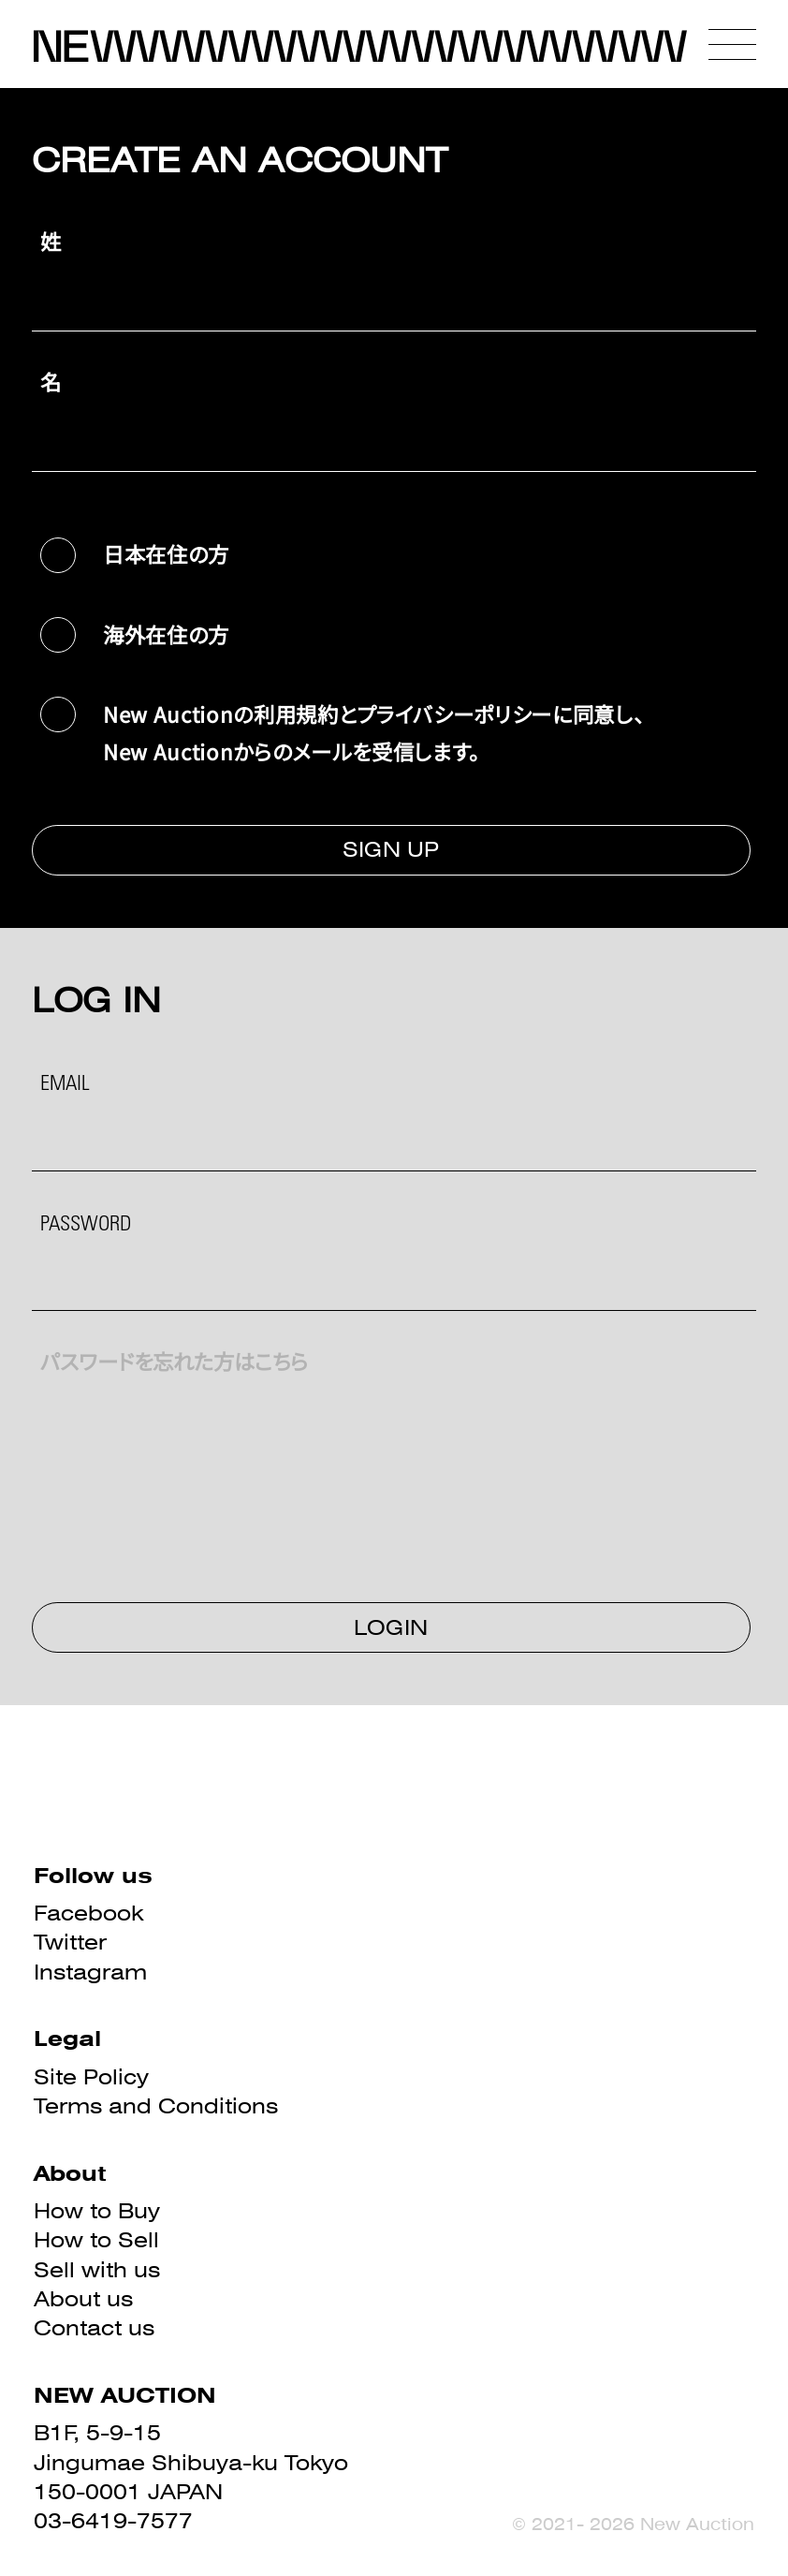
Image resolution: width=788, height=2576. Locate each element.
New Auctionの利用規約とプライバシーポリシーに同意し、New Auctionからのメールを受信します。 (374, 732)
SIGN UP (391, 849)
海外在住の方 (166, 634)
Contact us (94, 2328)
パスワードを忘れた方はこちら (174, 1365)
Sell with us (97, 2270)
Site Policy (91, 2077)
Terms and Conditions (156, 2106)
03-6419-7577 (113, 2521)
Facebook (88, 1913)
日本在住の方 (166, 553)
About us (83, 2299)
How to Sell (96, 2240)
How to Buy (97, 2211)
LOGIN (391, 1627)
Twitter (70, 1942)
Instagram (90, 1972)
